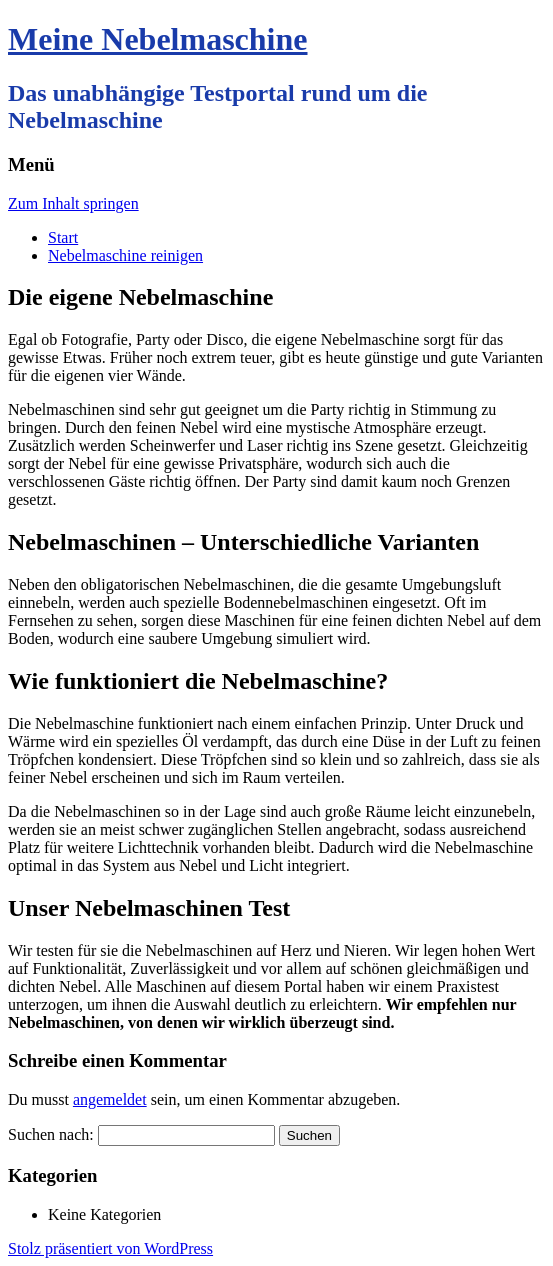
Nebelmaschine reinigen (125, 255)
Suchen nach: (51, 1134)
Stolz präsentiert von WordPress (110, 1248)
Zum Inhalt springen (73, 203)
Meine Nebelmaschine (158, 39)
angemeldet (110, 1099)
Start (63, 237)
